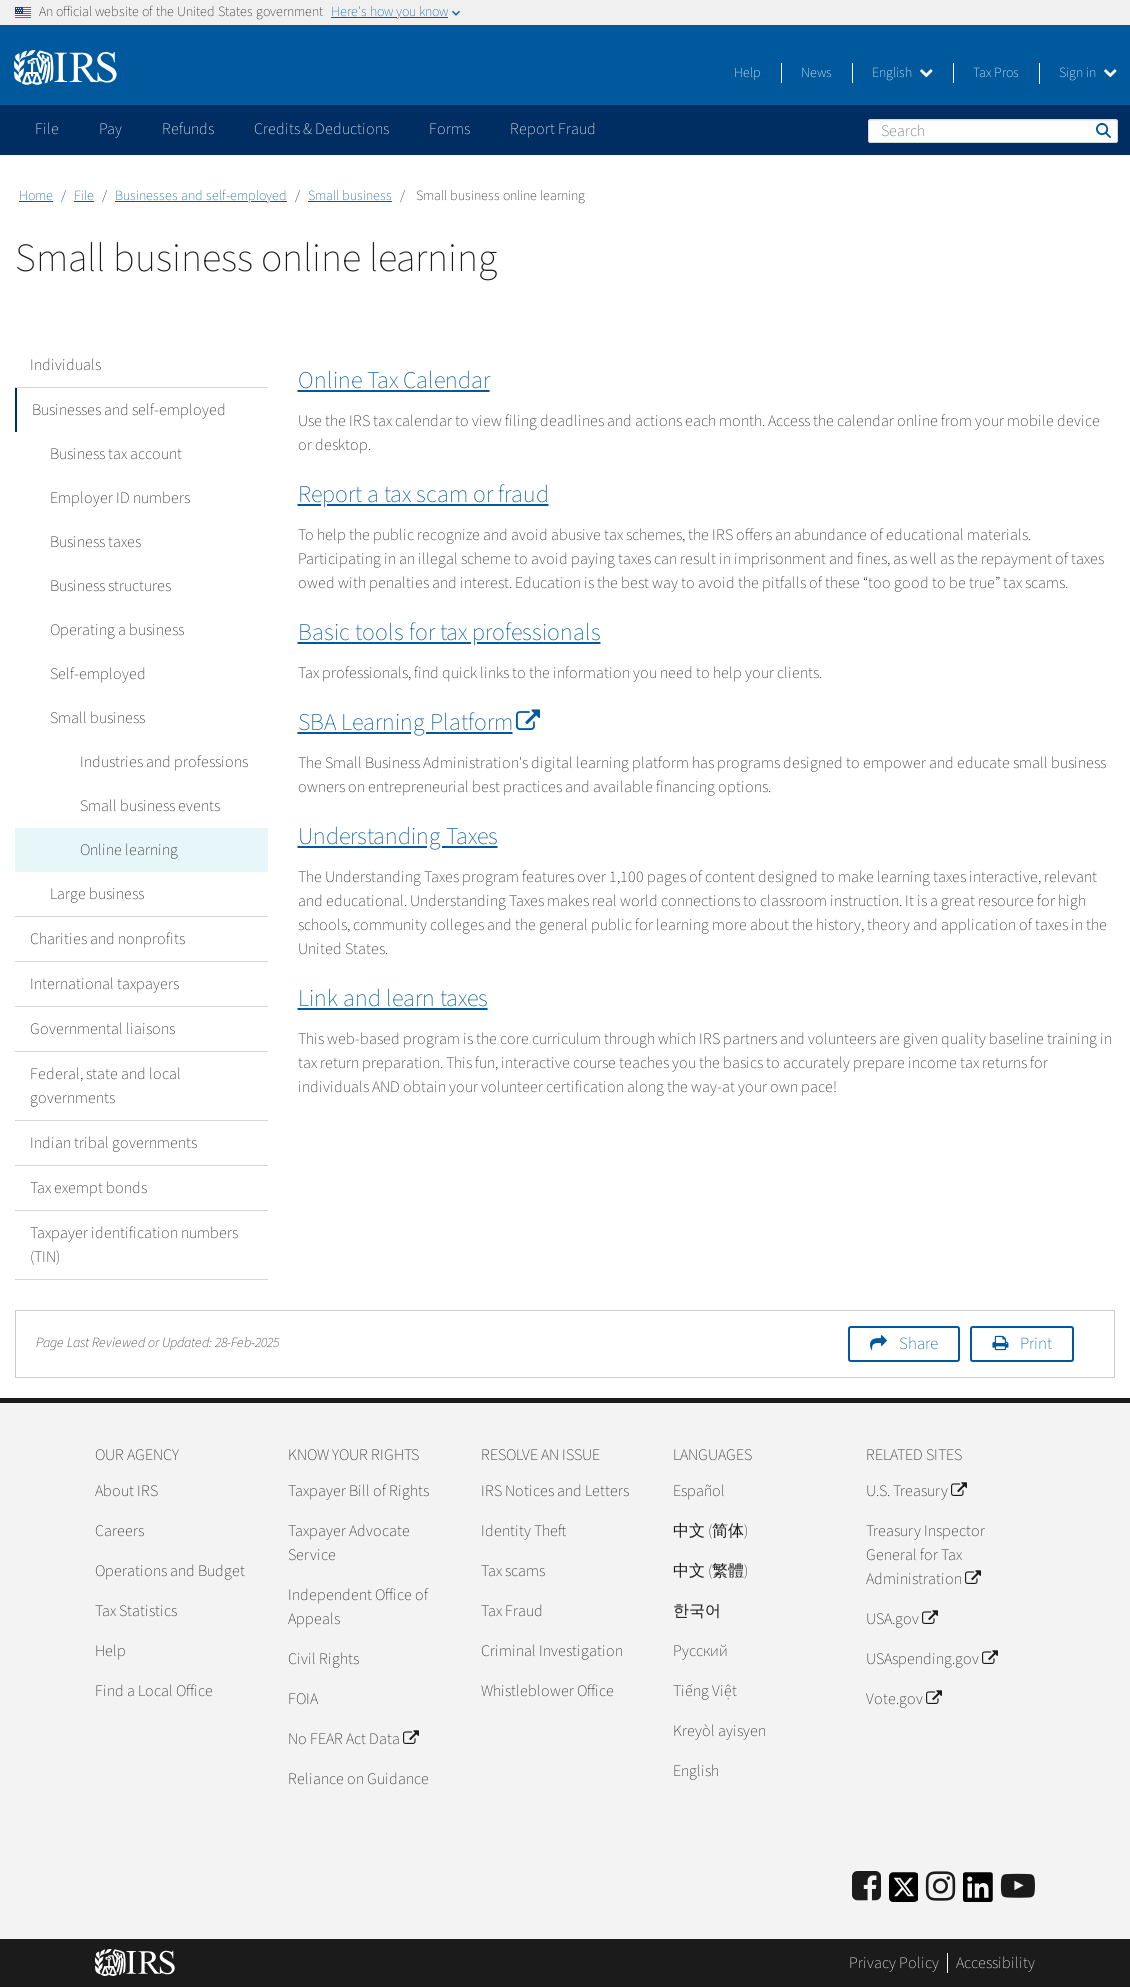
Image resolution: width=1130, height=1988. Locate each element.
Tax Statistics (136, 1611)
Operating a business (112, 630)
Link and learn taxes (393, 998)
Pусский (700, 1651)
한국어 (697, 1611)
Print (1036, 1344)
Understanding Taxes (398, 836)
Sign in (1088, 73)
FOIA (303, 1699)
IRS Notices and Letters (555, 1491)
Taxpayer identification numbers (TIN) (134, 1245)
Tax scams (513, 1571)
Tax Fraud (512, 1611)
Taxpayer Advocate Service (349, 1543)
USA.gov (901, 1619)
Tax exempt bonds (88, 1188)
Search (1102, 130)
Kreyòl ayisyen (719, 1731)
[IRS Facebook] (866, 1887)
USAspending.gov (931, 1659)
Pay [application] (110, 129)
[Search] (993, 131)
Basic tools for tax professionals (449, 632)
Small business (350, 196)
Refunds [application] (188, 129)
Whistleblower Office (547, 1691)
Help (747, 73)
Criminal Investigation (552, 1651)
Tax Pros (996, 73)
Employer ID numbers (115, 498)
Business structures (105, 586)
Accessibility (995, 1963)
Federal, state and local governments (105, 1086)
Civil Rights (323, 1659)
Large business (92, 894)
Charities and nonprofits (107, 939)
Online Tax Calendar (394, 380)
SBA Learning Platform (414, 722)
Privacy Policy (894, 1963)
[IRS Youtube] (1018, 1887)
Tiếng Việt (705, 1691)
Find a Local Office (154, 1691)
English (902, 73)
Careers (119, 1531)
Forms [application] (449, 129)
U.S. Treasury (916, 1491)
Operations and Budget (170, 1571)
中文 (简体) (710, 1531)
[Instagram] (940, 1887)
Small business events (145, 806)
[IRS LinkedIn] (978, 1893)
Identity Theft (523, 1531)
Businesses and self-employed (201, 196)
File (84, 196)
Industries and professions (159, 762)
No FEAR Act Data (353, 1739)
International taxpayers (104, 984)
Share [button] (918, 1344)
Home (36, 196)
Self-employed (93, 674)
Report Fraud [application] (553, 129)
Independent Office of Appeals (358, 1607)
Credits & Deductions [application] (321, 129)
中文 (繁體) (710, 1571)
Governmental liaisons (102, 1029)
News (816, 73)
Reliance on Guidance (358, 1779)
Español (699, 1491)
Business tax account (111, 454)
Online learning (124, 850)
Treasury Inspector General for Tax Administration (925, 1555)
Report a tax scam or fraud (423, 494)
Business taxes (90, 542)
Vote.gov (903, 1699)
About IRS (126, 1491)
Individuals (65, 365)
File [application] (47, 129)
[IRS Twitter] (904, 1893)
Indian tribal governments (113, 1143)
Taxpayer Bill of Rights (358, 1491)
